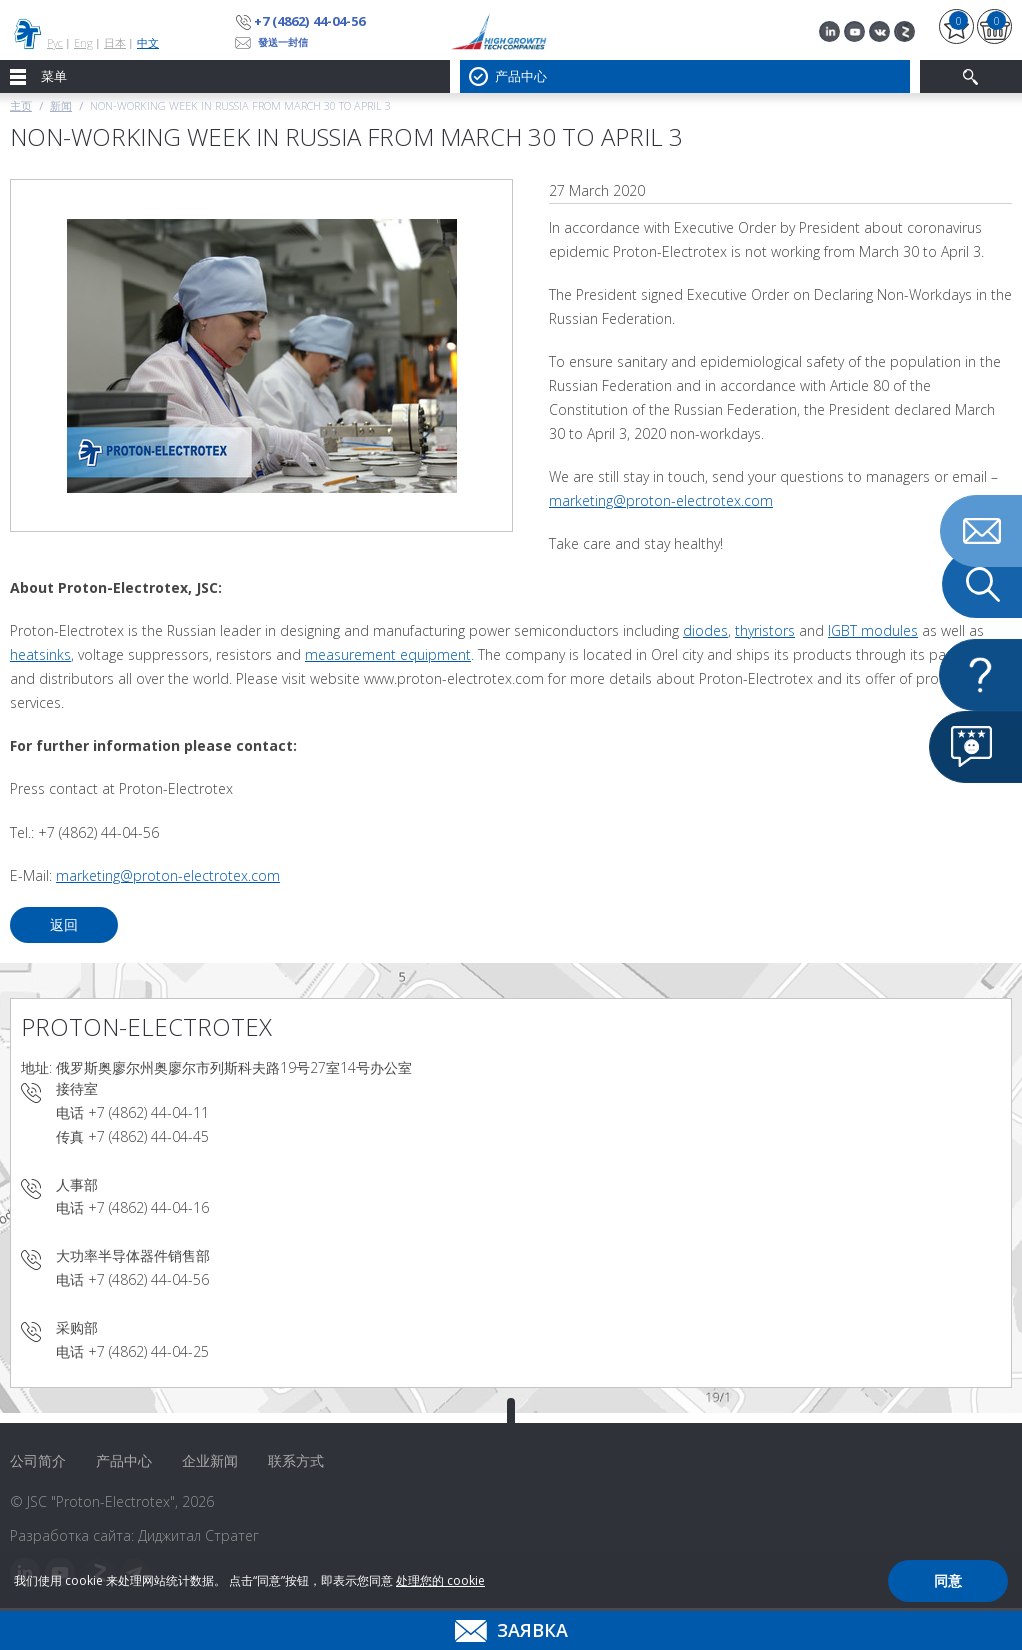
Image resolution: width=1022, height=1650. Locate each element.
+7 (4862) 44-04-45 (148, 1136)
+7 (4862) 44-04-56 (309, 21)
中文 (148, 42)
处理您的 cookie (440, 1580)
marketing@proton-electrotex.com (661, 500)
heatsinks (40, 654)
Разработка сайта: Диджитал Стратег (134, 1535)
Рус (55, 42)
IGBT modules (873, 630)
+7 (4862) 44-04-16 (148, 1207)
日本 (115, 42)
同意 (948, 1580)
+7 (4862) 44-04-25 (148, 1351)
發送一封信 (283, 42)
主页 (21, 105)
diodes (705, 630)
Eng (83, 42)
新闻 (61, 105)
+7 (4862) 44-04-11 (148, 1112)
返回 (64, 924)
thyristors (765, 630)
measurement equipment (388, 654)
